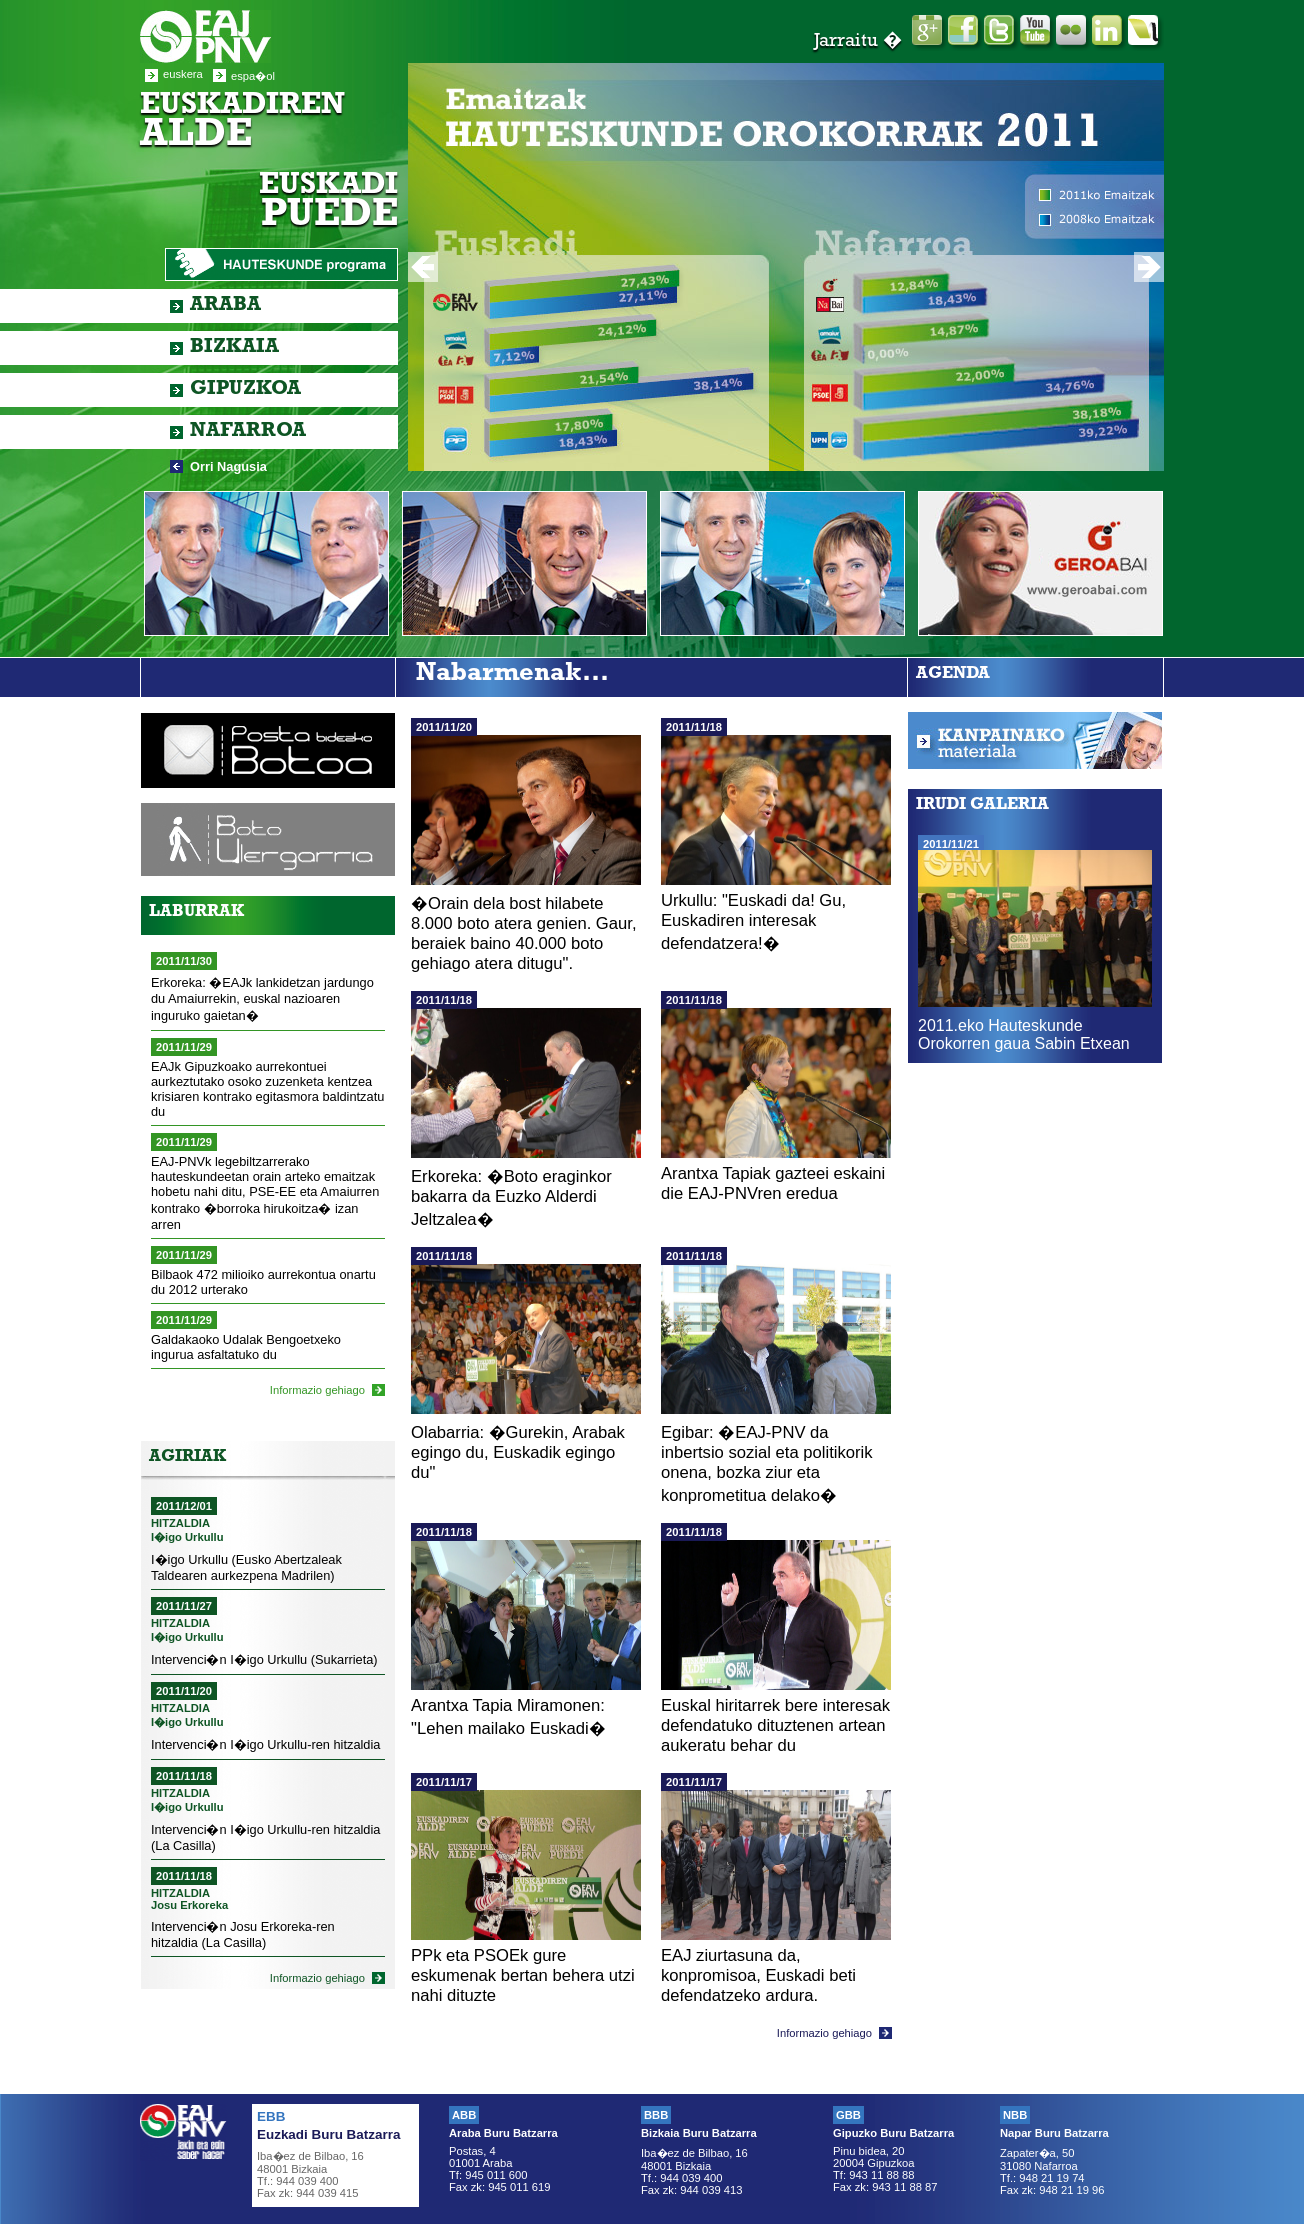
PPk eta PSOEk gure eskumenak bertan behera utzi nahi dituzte (523, 1975)
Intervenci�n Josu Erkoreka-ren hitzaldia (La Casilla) (243, 1934)
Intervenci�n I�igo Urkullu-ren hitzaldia (265, 1744)
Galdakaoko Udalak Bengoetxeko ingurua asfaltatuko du (246, 1347)
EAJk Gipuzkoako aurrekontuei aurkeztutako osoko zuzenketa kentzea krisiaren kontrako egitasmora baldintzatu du (267, 1089)
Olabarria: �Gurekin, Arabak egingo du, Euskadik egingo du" (518, 1452)
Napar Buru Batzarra (1054, 2133)
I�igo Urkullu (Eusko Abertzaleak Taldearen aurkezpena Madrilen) (246, 1567)
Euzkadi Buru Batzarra (328, 2134)
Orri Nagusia (228, 466)
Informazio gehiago (317, 1390)
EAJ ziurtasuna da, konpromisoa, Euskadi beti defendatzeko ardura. (758, 1975)
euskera (183, 74)
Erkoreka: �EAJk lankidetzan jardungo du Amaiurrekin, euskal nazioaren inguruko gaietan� (262, 999)
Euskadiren (242, 123)
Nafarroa (248, 432)
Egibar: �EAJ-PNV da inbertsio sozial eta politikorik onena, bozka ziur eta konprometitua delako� (767, 1464)
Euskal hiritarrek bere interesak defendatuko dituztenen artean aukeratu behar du (775, 1725)
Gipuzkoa (245, 390)
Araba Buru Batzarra (503, 2133)
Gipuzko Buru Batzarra (893, 2133)
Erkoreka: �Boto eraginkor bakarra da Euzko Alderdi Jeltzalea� (511, 1198)
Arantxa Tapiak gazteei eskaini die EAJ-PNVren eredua (773, 1183)
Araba (225, 306)
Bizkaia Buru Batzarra (699, 2133)
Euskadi (328, 203)
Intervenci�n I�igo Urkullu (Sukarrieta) (264, 1659)
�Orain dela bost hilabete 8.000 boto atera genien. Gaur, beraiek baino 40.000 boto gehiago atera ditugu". (524, 933)
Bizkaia (234, 348)
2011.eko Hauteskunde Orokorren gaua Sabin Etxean (1024, 1034)
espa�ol (253, 76)
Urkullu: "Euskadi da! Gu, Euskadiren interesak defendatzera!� (753, 922)
